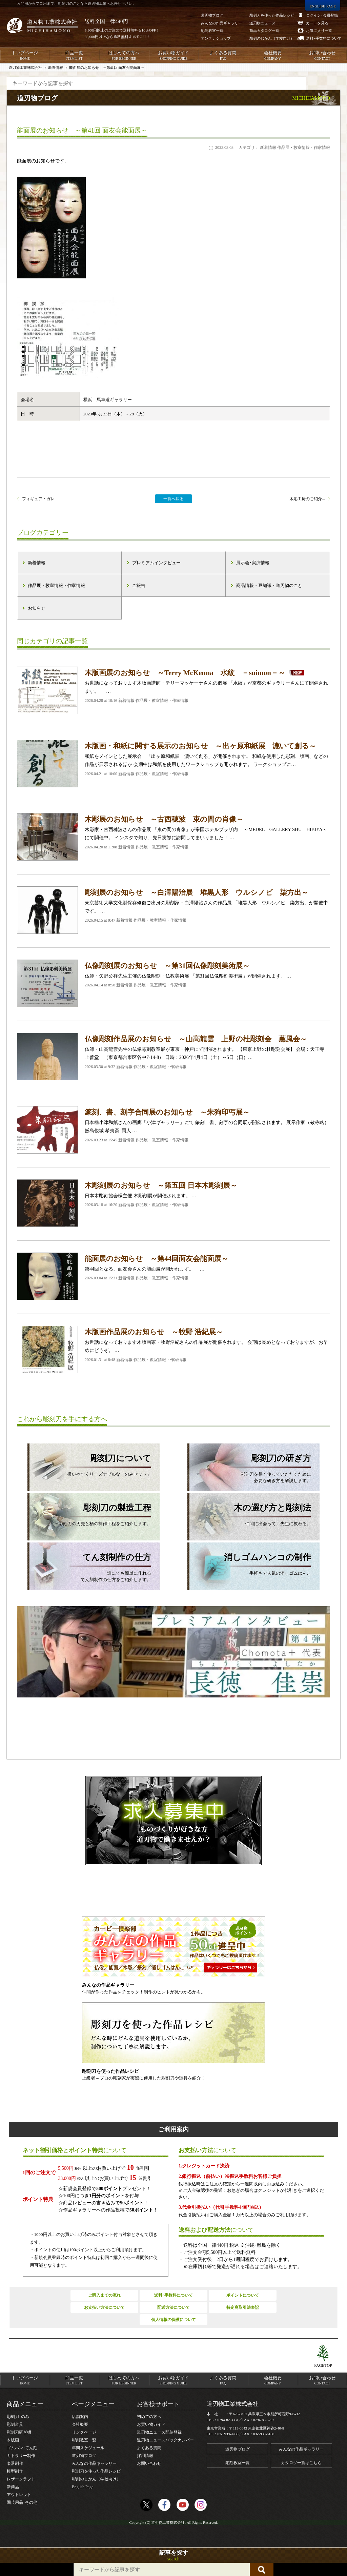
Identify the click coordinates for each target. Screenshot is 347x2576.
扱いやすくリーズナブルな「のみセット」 (89, 1464)
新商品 (13, 2486)
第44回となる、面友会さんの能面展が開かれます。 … (173, 1276)
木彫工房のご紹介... (307, 498)
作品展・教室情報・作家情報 (56, 585)
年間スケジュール (88, 2447)
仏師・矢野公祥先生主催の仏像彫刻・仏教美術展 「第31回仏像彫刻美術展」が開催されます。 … (173, 983)
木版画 (13, 2440)
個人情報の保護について (173, 2319)
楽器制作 (15, 2463)
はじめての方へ (124, 55)
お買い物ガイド (173, 55)
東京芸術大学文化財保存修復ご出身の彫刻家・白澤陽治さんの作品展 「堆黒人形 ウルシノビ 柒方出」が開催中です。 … (173, 910)
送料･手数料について (173, 2295)
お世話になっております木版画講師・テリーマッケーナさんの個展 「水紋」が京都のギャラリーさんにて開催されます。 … (173, 690)
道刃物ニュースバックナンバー (165, 2440)
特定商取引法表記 (242, 2307)
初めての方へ (149, 2416)
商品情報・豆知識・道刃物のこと (269, 585)
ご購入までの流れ (104, 2295)
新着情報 (36, 562)
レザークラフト (21, 2479)
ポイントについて (242, 2295)
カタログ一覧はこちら (301, 2462)
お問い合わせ (322, 55)
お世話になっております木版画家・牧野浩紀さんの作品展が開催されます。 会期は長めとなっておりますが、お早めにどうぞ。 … (173, 1349)
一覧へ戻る (173, 498)
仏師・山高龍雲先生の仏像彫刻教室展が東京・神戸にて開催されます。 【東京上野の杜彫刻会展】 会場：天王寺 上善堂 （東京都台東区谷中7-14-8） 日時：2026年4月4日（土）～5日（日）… (173, 1056)
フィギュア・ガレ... (40, 498)
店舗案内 (80, 2416)
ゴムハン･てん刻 (22, 2447)
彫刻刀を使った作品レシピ (96, 2471)
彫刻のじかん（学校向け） (96, 2479)
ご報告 (138, 585)
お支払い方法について (104, 2307)
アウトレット (19, 2494)
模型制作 (15, 2471)
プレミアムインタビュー (156, 562)
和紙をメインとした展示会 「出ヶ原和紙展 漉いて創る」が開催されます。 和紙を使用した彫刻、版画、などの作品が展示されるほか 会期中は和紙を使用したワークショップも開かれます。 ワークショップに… (173, 763)
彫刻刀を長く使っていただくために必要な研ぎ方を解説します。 (249, 1467)
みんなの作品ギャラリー (94, 2463)
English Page (82, 2486)
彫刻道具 (15, 2424)
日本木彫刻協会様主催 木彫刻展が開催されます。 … (173, 1203)
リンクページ (84, 2432)
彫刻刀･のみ (18, 2416)
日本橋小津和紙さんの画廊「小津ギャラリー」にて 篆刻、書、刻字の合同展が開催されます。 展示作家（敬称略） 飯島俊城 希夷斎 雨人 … (173, 1130)
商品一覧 (74, 55)
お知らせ (36, 608)
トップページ (24, 55)
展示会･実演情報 (252, 562)
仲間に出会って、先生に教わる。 (249, 1513)
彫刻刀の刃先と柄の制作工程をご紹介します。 (89, 1513)
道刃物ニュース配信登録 (159, 2432)
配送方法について (173, 2307)
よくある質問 (223, 55)
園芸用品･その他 (22, 2502)
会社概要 (272, 55)
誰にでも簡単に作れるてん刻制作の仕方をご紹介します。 (89, 1566)
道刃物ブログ (84, 2455)
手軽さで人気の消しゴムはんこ (249, 1563)
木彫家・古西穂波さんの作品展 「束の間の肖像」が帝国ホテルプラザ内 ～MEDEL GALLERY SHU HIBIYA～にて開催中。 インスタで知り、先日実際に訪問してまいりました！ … (173, 837)
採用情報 (145, 2455)
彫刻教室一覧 (84, 2440)
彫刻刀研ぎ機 (19, 2432)
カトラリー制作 (21, 2455)
